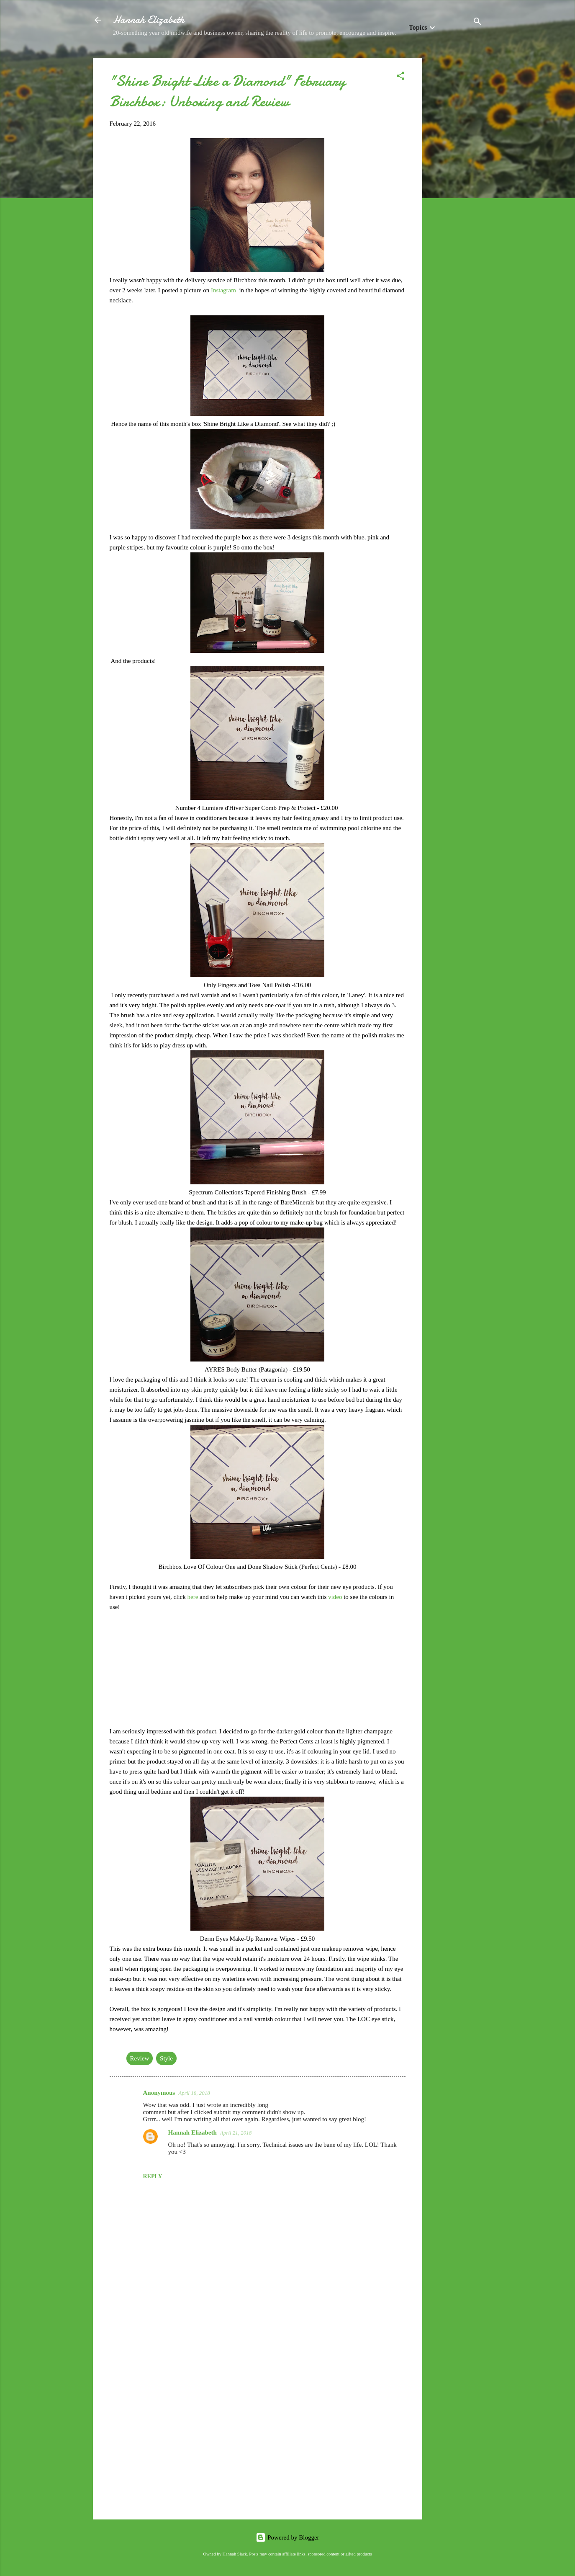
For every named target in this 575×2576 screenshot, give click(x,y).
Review (139, 2058)
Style (166, 2058)
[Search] (477, 23)
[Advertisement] (456, 183)
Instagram (224, 290)
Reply (152, 2176)
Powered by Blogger (287, 2537)
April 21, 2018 (236, 2133)
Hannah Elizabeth (148, 20)
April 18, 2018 (194, 2093)
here (193, 1597)
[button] (400, 77)
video (336, 1597)
